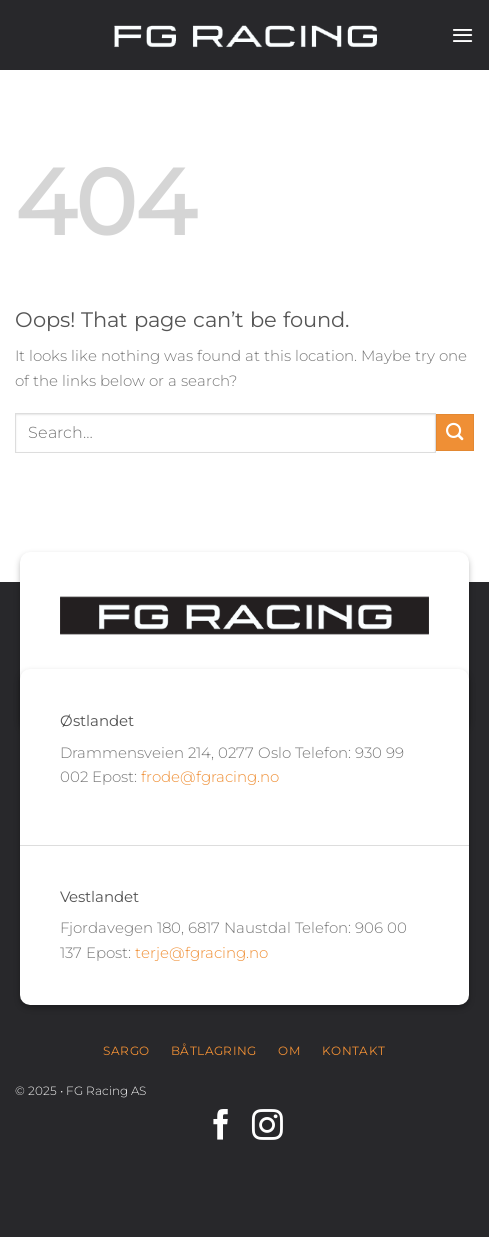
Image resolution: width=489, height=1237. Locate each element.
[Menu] (462, 35)
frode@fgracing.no (210, 776)
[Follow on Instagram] (267, 1127)
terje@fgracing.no (201, 952)
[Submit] (455, 432)
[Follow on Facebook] (221, 1127)
